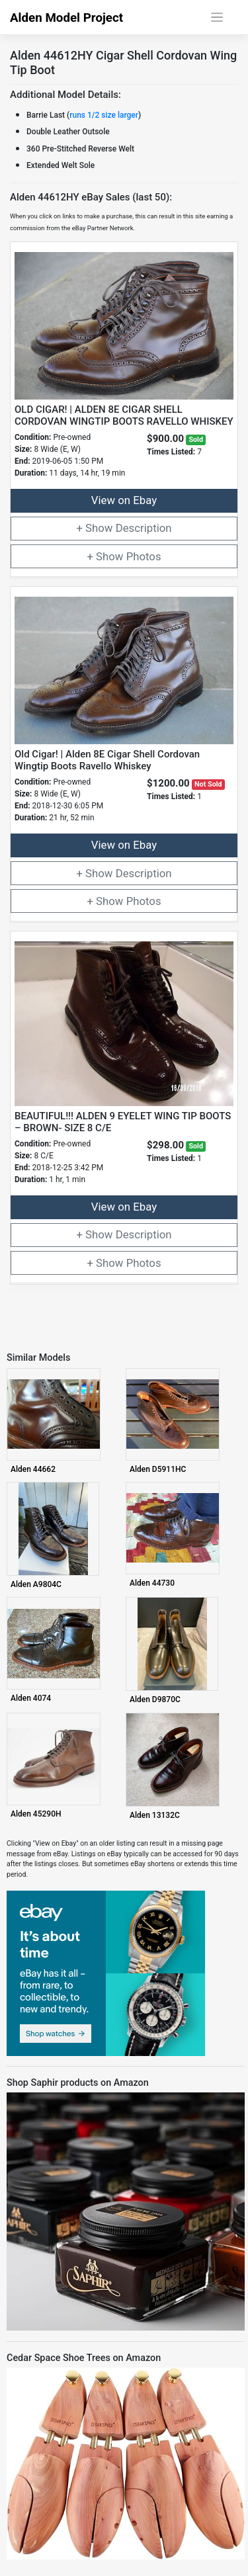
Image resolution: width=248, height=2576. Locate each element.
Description (144, 528)
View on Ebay (124, 500)
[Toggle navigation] (217, 17)
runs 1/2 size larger (103, 115)
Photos (143, 556)
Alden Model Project (66, 18)
